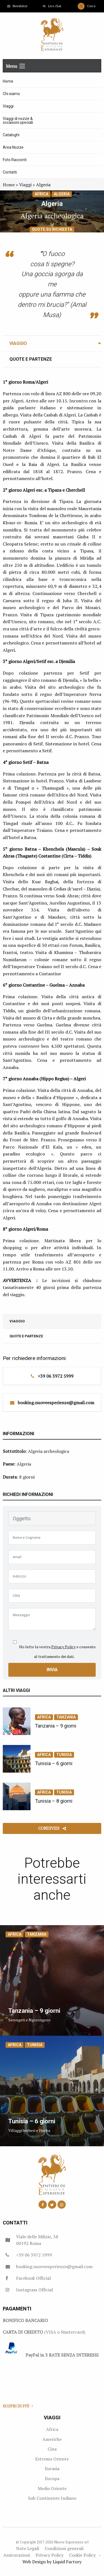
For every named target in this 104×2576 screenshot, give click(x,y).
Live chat (52, 6)
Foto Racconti (15, 160)
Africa (41, 194)
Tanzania (66, 1717)
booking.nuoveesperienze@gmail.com (56, 1403)
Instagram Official (34, 2290)
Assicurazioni (16, 2555)
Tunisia (64, 1754)
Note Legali (27, 2548)
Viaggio (18, 343)
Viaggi (8, 106)
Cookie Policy (82, 2555)
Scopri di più (18, 2406)
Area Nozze (13, 147)
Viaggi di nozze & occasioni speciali (18, 120)
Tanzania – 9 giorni (55, 1726)
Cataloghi (11, 135)
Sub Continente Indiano (52, 2498)
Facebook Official (33, 2278)
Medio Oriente (52, 2488)
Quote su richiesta (52, 229)
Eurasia (52, 2468)
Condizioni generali (64, 2548)
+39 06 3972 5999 (55, 1376)
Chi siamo (11, 93)
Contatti (10, 172)
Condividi (52, 1828)
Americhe (52, 2439)
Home (8, 81)
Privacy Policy (63, 1646)
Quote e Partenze (30, 359)
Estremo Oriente (52, 2459)
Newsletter (17, 6)
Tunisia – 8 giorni (53, 1801)
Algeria (62, 194)
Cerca (86, 6)
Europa (52, 2478)
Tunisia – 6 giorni (53, 1763)
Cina (52, 2449)
